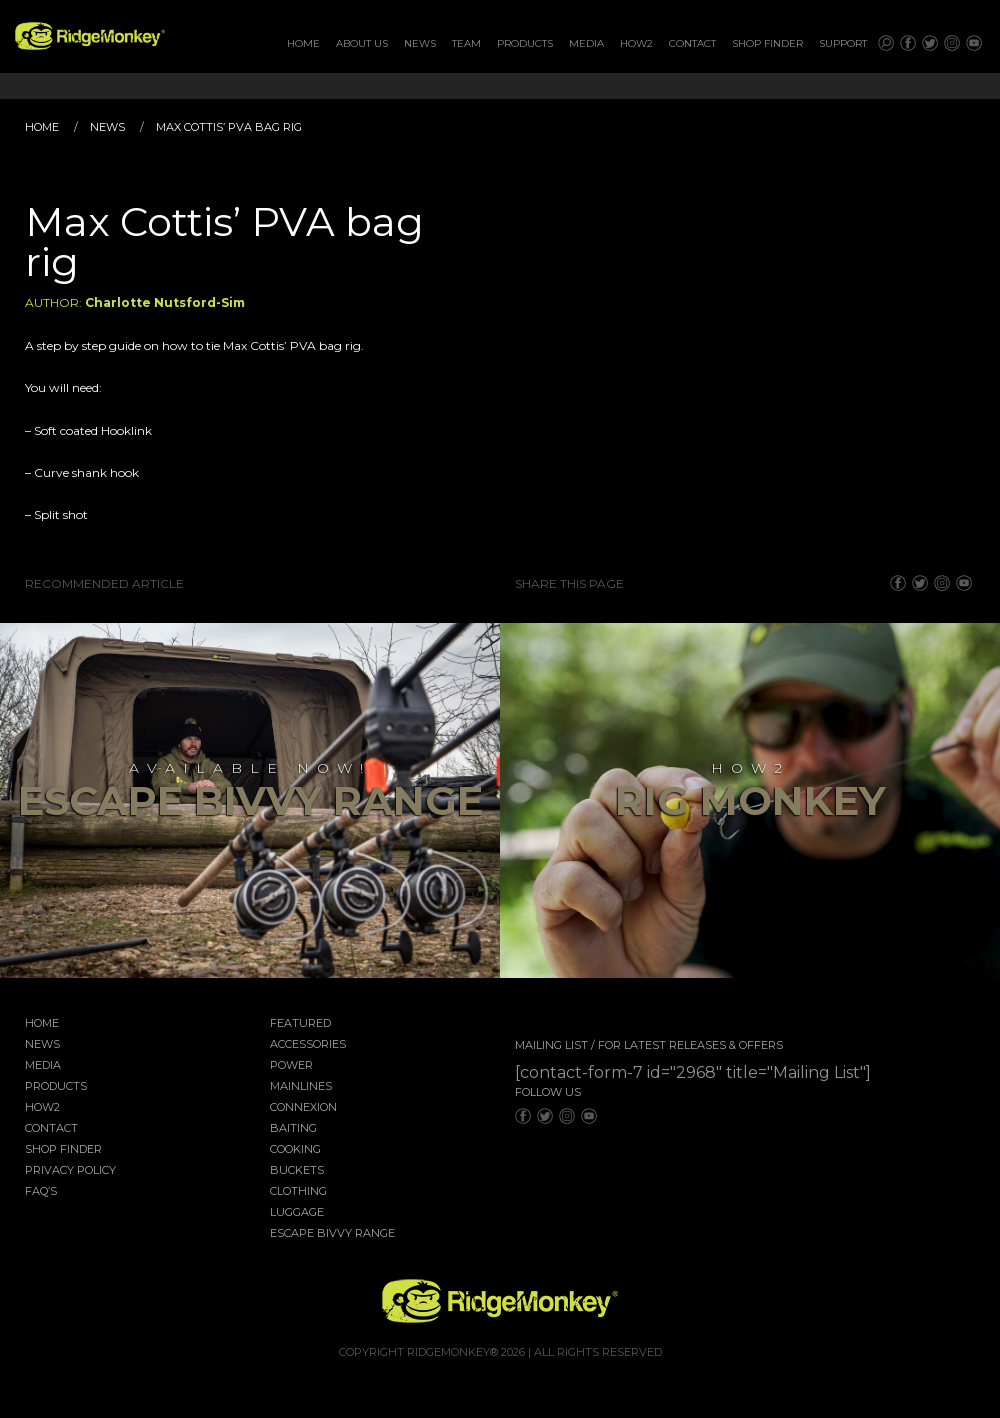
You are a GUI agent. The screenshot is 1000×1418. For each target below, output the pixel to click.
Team (466, 43)
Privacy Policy (70, 1171)
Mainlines (301, 1087)
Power (291, 1066)
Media (586, 43)
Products (525, 43)
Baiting (293, 1129)
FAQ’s (41, 1192)
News (420, 43)
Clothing (298, 1192)
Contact (692, 43)
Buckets (297, 1171)
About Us (362, 43)
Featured (300, 1024)
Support (843, 43)
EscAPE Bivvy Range (332, 1234)
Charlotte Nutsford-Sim (165, 302)
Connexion (303, 1108)
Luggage (297, 1213)
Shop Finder (767, 43)
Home (303, 43)
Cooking (295, 1150)
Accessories (308, 1045)
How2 (636, 43)
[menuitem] (303, 44)
